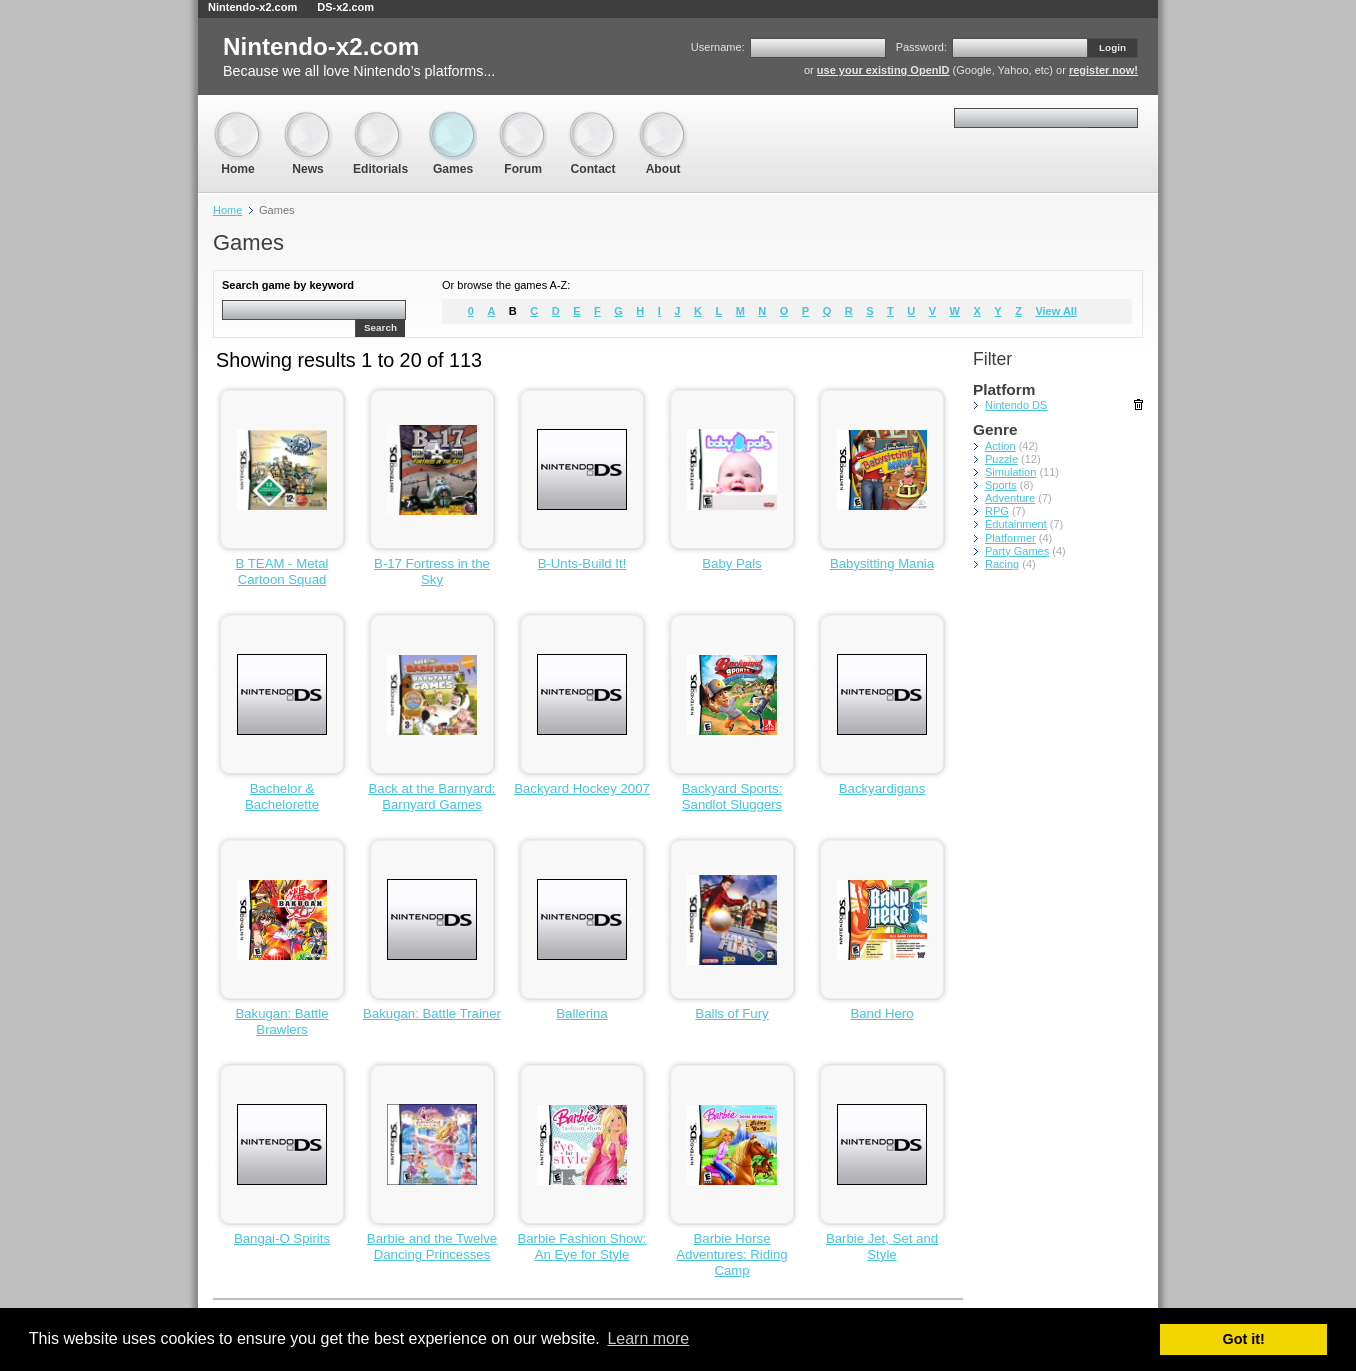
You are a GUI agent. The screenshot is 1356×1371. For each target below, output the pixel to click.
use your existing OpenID (883, 70)
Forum (523, 120)
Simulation (1010, 472)
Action (1000, 446)
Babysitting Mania (882, 563)
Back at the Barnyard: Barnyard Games (432, 796)
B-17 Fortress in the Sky (432, 571)
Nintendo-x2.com (252, 7)
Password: (921, 47)
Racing (1002, 564)
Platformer (1010, 538)
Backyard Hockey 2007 (582, 788)
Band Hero (881, 1013)
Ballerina (581, 1013)
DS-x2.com (345, 7)
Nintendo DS (1016, 405)
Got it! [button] (1244, 1339)
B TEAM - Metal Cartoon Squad (282, 571)
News (308, 120)
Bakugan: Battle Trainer (432, 1013)
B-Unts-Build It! (582, 563)
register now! (1103, 70)
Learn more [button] (648, 1338)
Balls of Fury (731, 1013)
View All (1056, 311)
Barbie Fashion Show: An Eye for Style (581, 1246)
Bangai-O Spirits (282, 1238)
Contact (593, 120)
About (663, 120)
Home (238, 120)
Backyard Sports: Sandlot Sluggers (732, 796)
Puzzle (1001, 459)
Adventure (1010, 498)
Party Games (1017, 551)
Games (453, 120)
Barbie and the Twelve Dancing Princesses (432, 1246)
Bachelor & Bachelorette (282, 796)
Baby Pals (731, 563)
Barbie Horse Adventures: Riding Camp (731, 1254)
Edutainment (1016, 524)
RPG (997, 511)
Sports (1001, 485)
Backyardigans (882, 788)
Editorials (380, 120)
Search (380, 327)
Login (1112, 47)
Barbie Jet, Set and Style (882, 1246)
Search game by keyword (288, 285)
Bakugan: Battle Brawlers (281, 1021)
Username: (718, 47)
